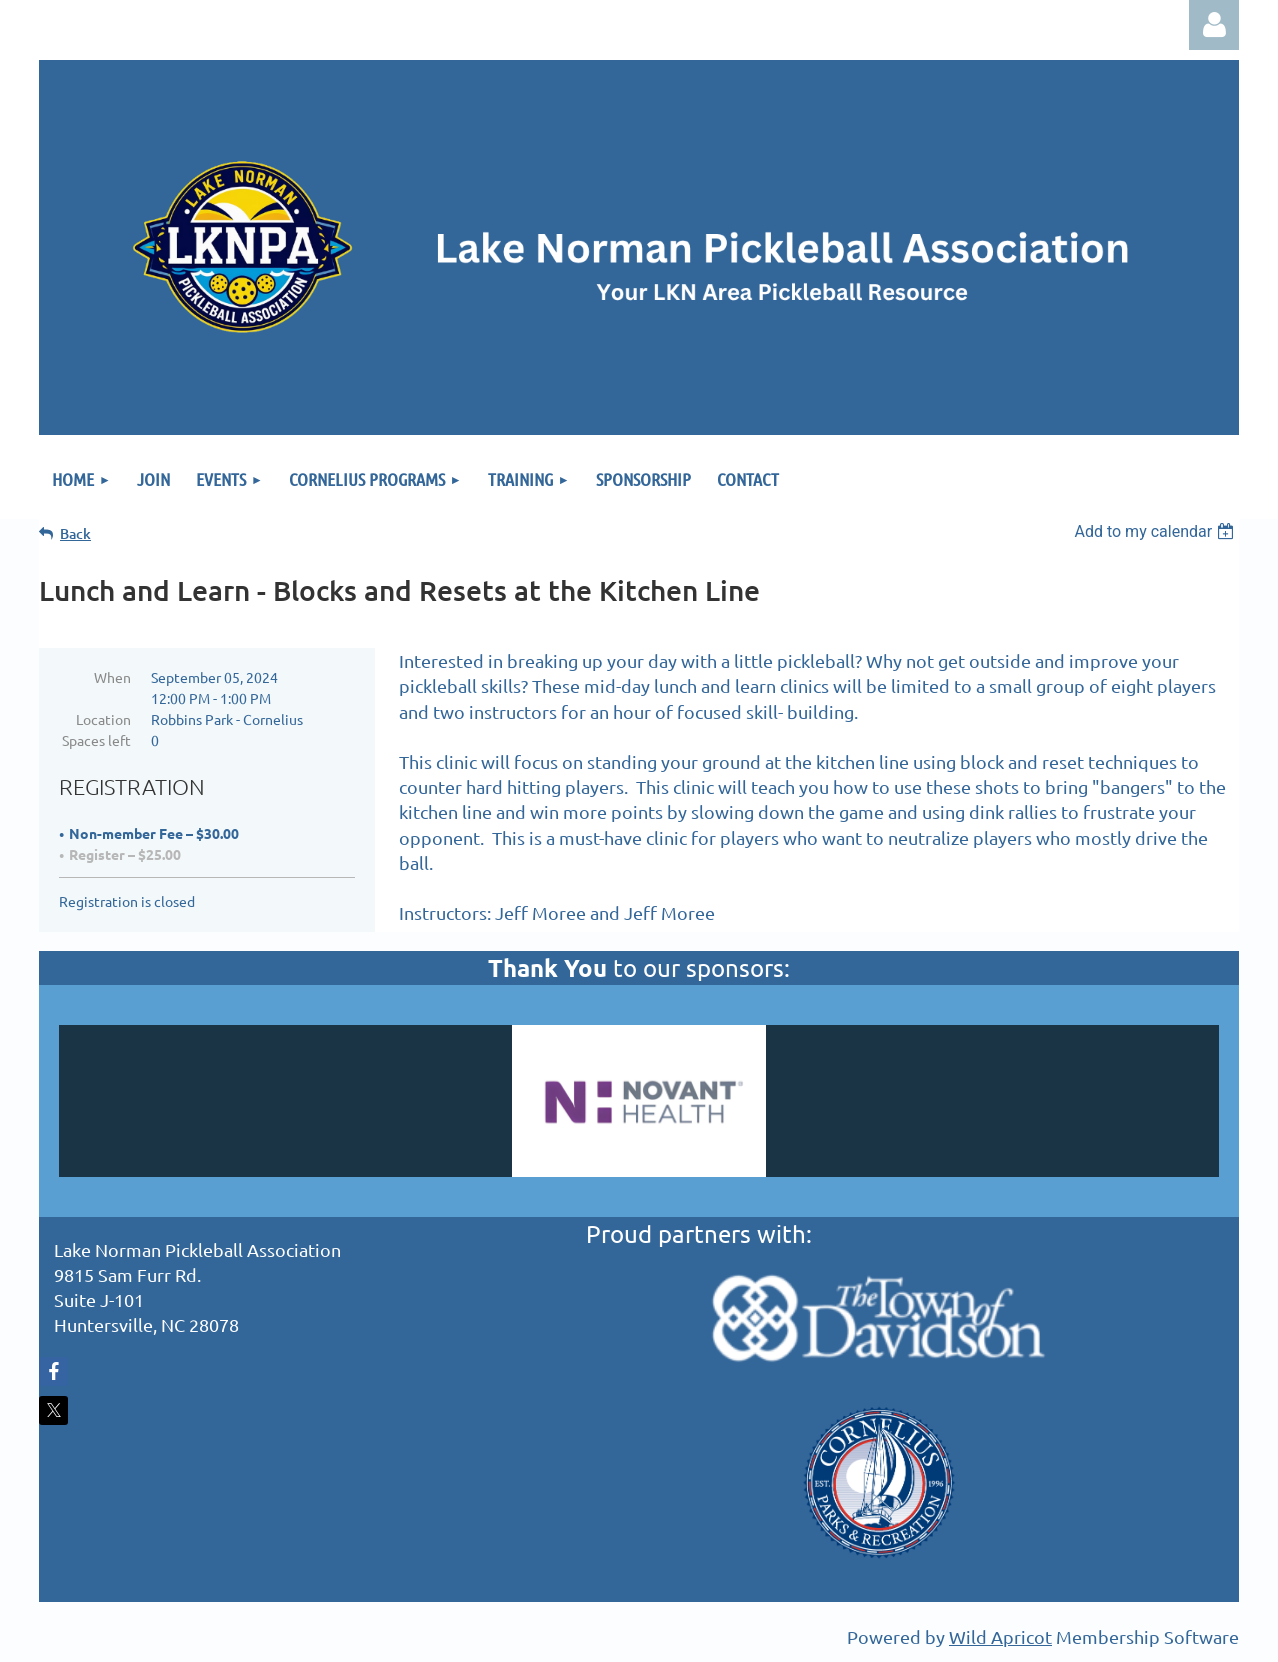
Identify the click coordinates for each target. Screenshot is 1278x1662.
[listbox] (1156, 531)
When (112, 677)
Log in (1214, 25)
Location (103, 719)
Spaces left (96, 740)
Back (75, 533)
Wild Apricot (1000, 1636)
